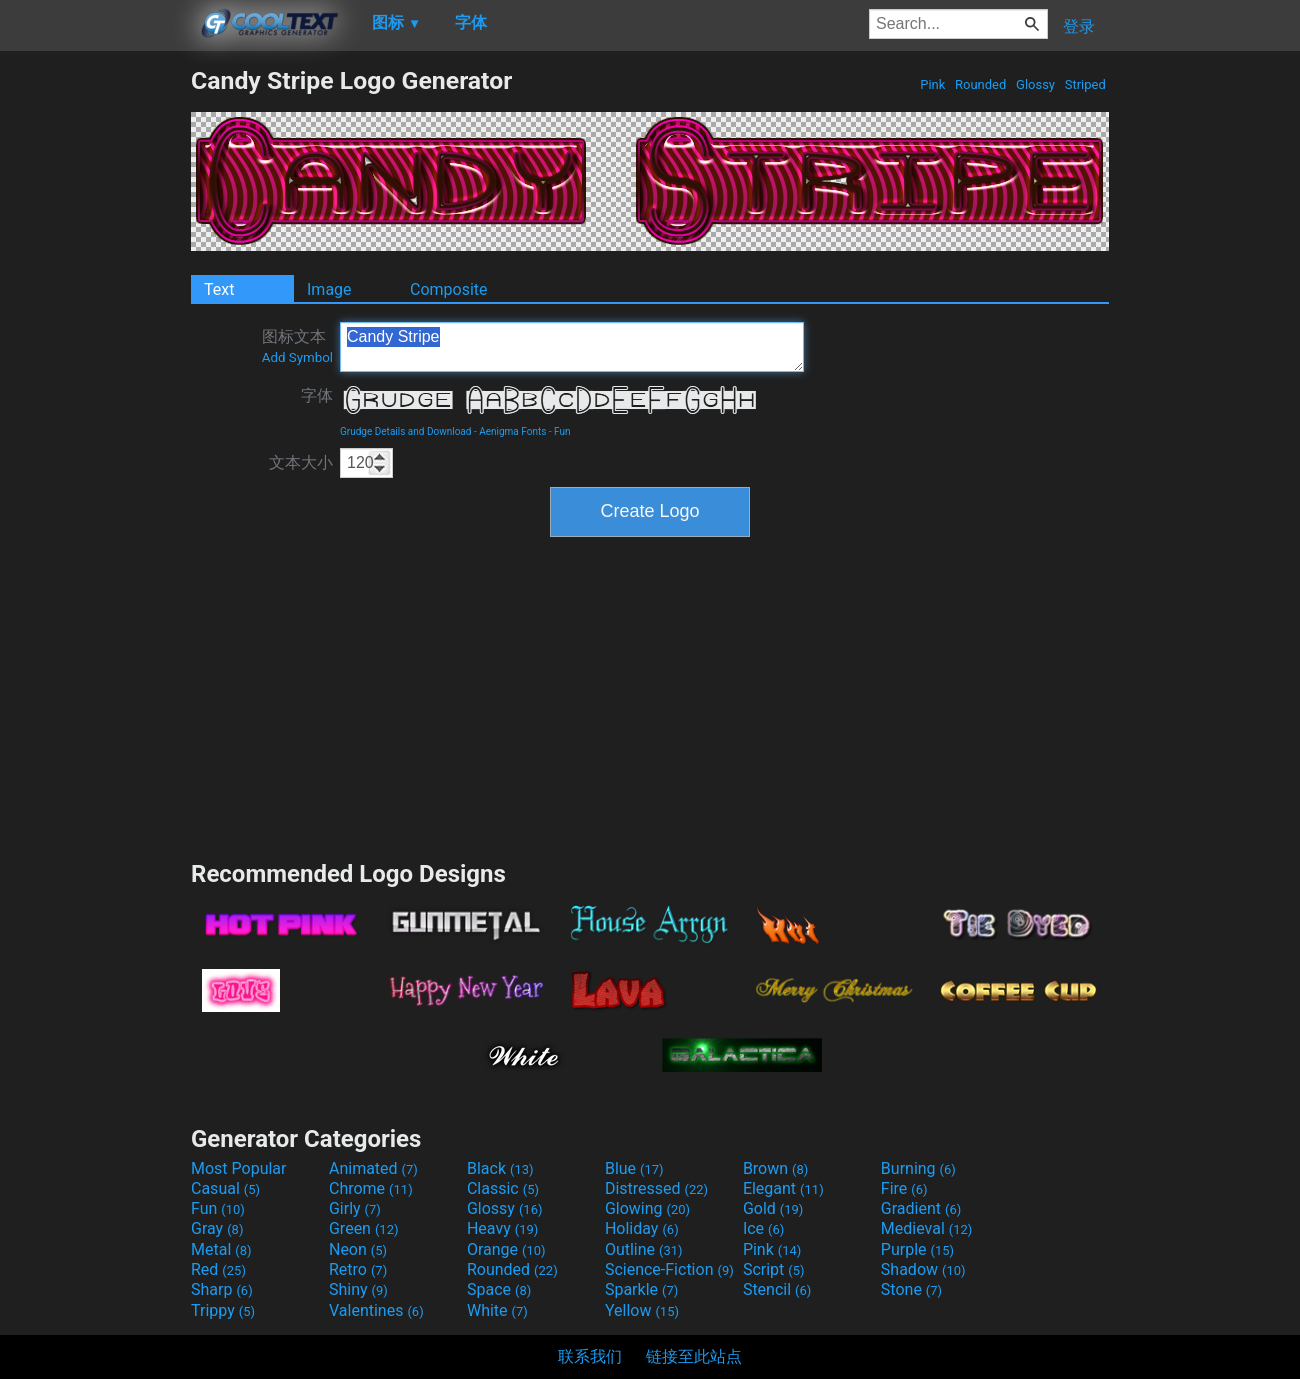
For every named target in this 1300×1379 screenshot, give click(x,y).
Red (218, 1269)
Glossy (1035, 84)
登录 (1079, 26)
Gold (773, 1208)
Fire (904, 1188)
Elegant (783, 1188)
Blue (634, 1168)
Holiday (642, 1228)
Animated (373, 1168)
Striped (1085, 84)
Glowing (647, 1208)
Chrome (371, 1188)
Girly (355, 1208)
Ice (763, 1228)
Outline (644, 1249)
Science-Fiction (669, 1269)
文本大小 (301, 462)
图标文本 (297, 346)
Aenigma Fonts (512, 431)
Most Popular (239, 1168)
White (497, 1310)
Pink (933, 84)
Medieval (927, 1228)
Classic (503, 1188)
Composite (449, 289)
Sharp (222, 1289)
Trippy (223, 1310)
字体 (317, 395)
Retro (358, 1269)
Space (499, 1289)
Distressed (656, 1188)
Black (500, 1168)
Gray (217, 1228)
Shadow (923, 1269)
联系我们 (590, 1356)
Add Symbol (297, 357)
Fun (562, 431)
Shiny (358, 1289)
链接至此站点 (694, 1356)
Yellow (642, 1310)
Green (364, 1228)
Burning (918, 1168)
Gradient (921, 1208)
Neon (358, 1249)
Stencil (777, 1289)
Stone (911, 1289)
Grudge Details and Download (405, 431)
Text (219, 289)
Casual (225, 1188)
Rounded (981, 84)
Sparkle (641, 1289)
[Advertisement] (95, 366)
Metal (221, 1249)
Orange (506, 1249)
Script (774, 1269)
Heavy (502, 1228)
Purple (917, 1249)
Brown (775, 1168)
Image (329, 289)
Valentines (376, 1310)
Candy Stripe (572, 347)
